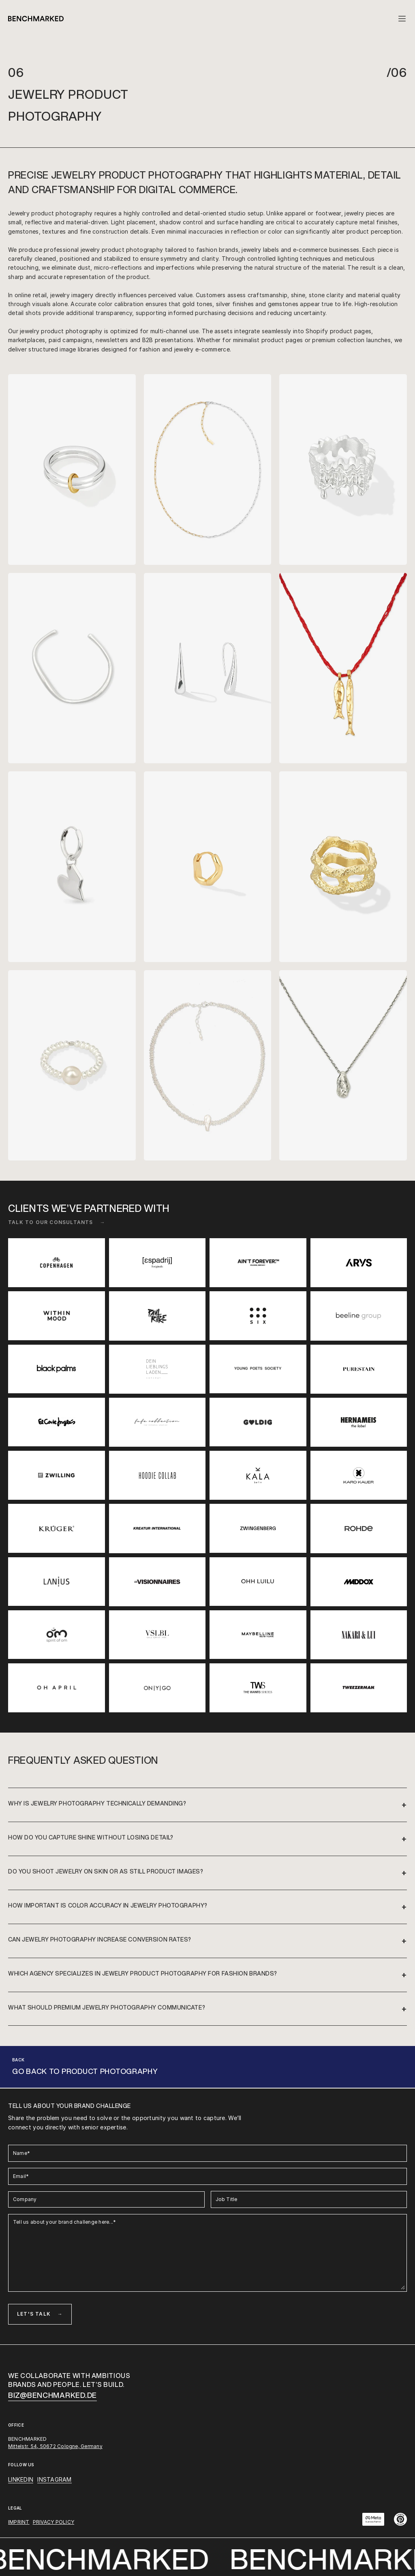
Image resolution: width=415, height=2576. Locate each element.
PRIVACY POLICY (53, 2522)
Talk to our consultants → (56, 1222)
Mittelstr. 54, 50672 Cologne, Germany (55, 2446)
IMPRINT (19, 2522)
